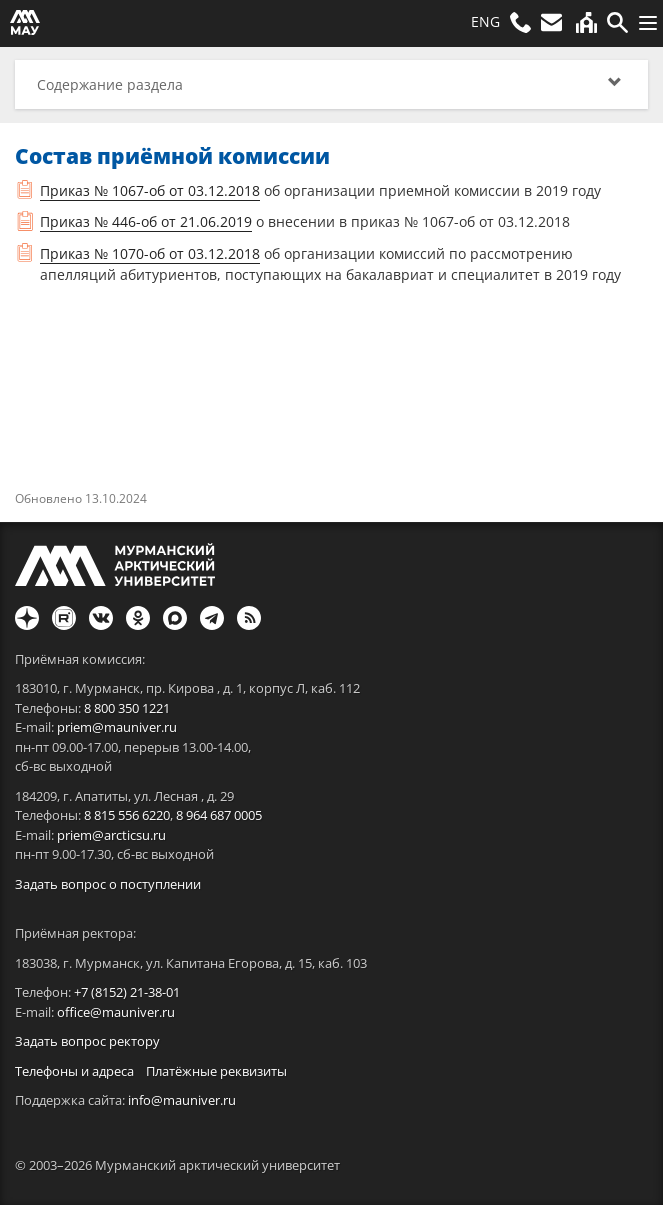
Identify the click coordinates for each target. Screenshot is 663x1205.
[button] (331, 84)
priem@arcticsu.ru (111, 835)
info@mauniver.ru (182, 1100)
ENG (485, 21)
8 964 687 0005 (219, 815)
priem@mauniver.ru (117, 727)
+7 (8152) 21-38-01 (127, 992)
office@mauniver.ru (116, 1012)
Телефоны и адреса (74, 1071)
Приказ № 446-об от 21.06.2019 (146, 221)
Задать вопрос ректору (87, 1041)
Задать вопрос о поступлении (108, 884)
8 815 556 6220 (127, 815)
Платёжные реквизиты (216, 1071)
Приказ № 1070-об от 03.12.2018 (150, 253)
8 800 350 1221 (127, 708)
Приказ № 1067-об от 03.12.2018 (150, 190)
